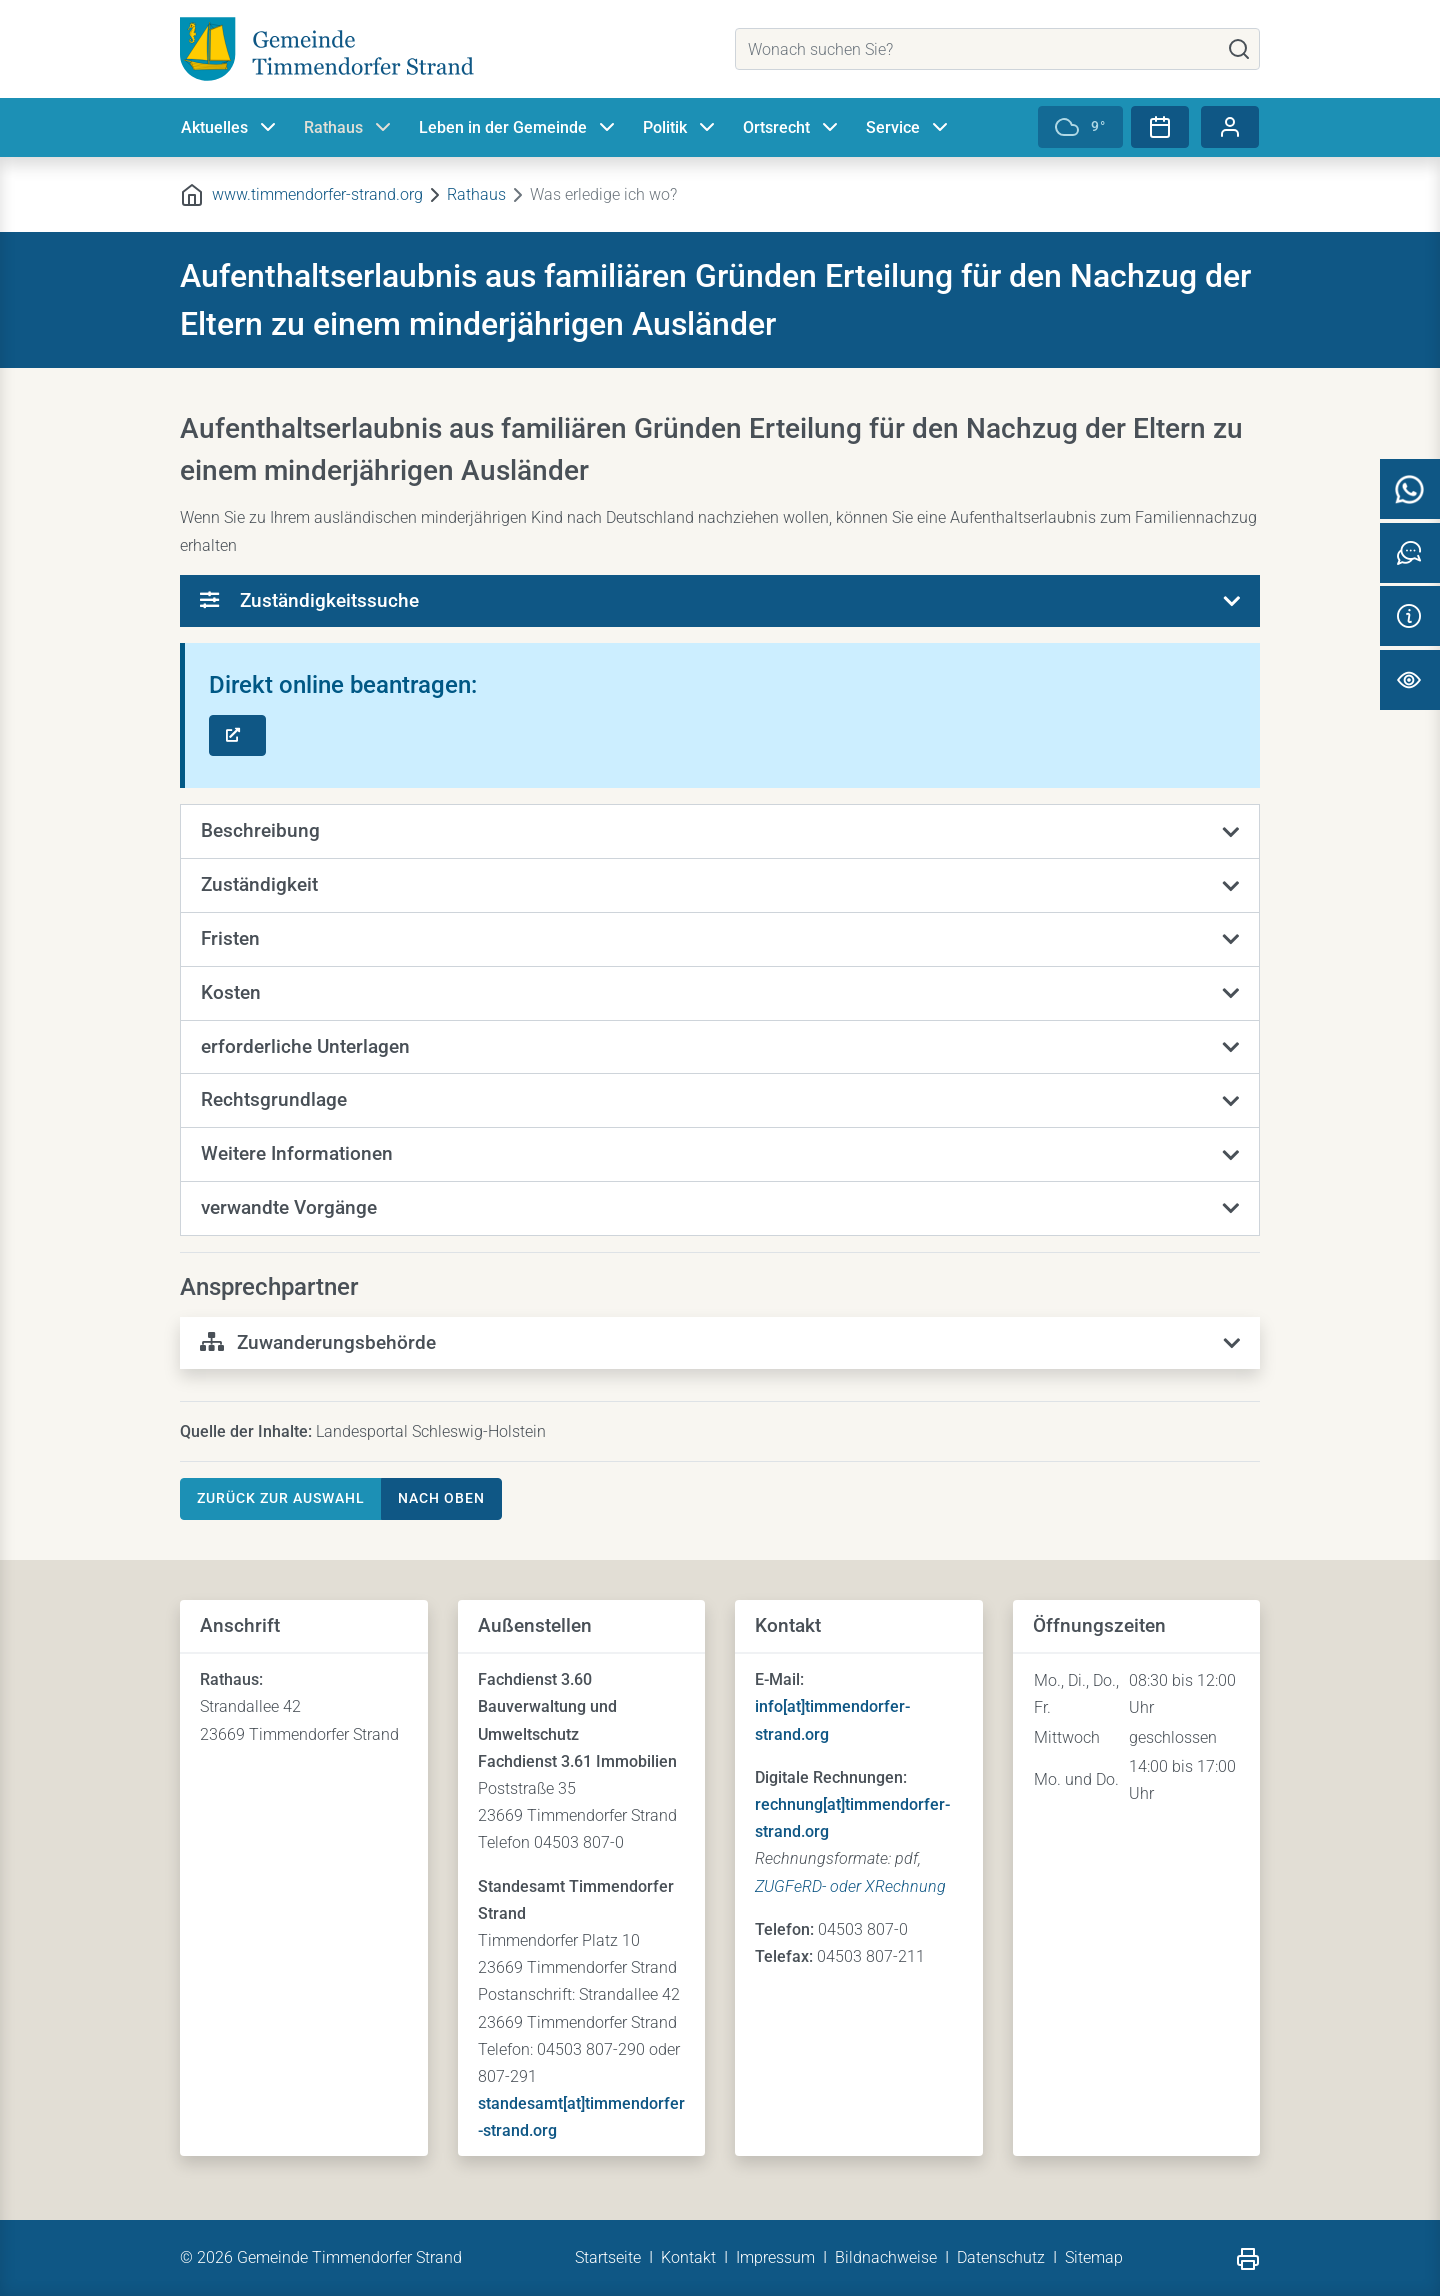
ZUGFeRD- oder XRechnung (850, 1886)
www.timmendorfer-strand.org (317, 194)
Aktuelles (230, 128)
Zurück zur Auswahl (281, 1498)
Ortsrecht (792, 128)
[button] (720, 832)
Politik (681, 128)
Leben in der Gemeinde (519, 128)
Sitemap (1094, 2257)
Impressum (775, 2257)
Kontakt (688, 2257)
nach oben (441, 1498)
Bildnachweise (886, 2257)
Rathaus (349, 128)
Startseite (608, 2257)
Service (909, 128)
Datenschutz (1001, 2257)
